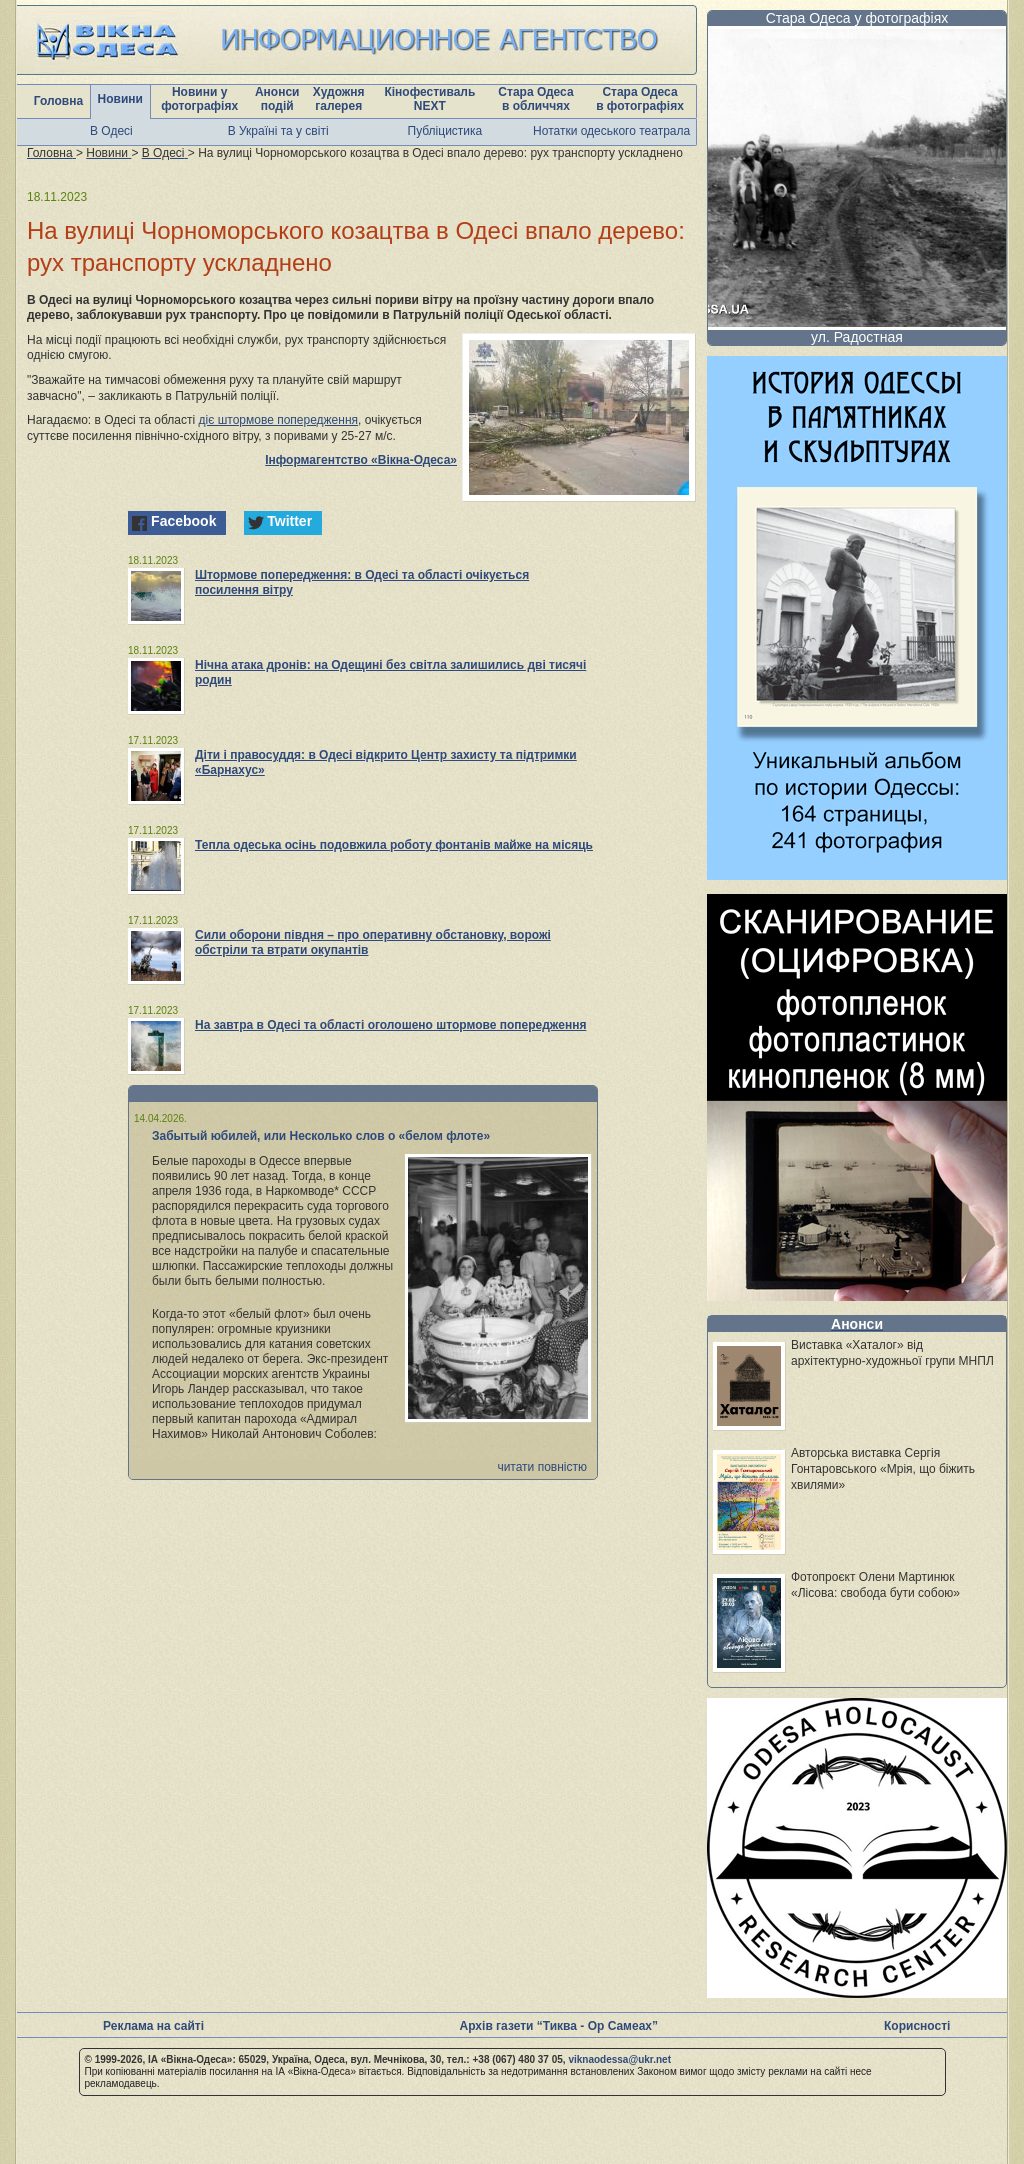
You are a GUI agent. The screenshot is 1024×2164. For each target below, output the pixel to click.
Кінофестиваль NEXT (429, 99)
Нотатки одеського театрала (611, 131)
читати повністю (542, 1467)
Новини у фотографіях (199, 99)
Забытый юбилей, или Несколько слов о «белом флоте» (321, 1136)
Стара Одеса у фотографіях (857, 18)
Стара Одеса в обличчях (535, 99)
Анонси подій (277, 99)
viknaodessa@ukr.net (619, 2059)
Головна (58, 101)
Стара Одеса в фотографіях (640, 99)
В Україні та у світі (278, 131)
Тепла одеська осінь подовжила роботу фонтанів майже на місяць (394, 845)
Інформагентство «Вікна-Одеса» (361, 460)
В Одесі (111, 131)
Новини (120, 99)
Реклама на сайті (153, 2026)
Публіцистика (445, 131)
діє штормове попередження (279, 420)
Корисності (917, 2026)
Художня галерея (339, 99)
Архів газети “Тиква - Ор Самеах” (559, 2026)
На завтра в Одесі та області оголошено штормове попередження (390, 1025)
